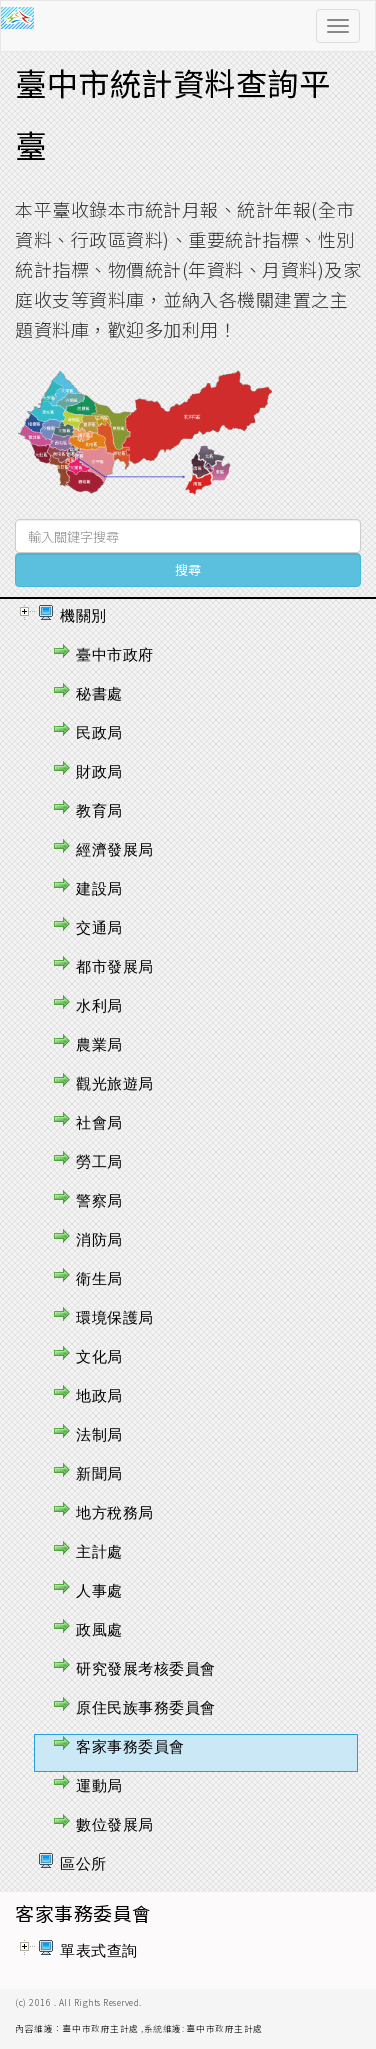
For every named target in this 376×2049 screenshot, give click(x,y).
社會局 (99, 1122)
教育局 (99, 810)
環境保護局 (115, 1317)
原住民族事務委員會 (146, 1707)
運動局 (99, 1785)
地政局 (99, 1395)
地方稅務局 (115, 1512)
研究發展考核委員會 (146, 1668)
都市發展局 (115, 966)
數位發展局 (115, 1824)
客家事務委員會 (130, 1746)
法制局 (99, 1434)
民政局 (99, 732)
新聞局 (99, 1473)
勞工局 (99, 1161)
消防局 (99, 1239)
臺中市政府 (115, 654)
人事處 (99, 1590)
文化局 (99, 1356)
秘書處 (99, 693)
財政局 (99, 771)
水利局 (99, 1005)
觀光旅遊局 (115, 1083)
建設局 (99, 888)
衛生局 (99, 1278)
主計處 (99, 1551)
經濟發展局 (115, 849)
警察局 (99, 1200)
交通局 (99, 927)
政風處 (99, 1629)
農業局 (99, 1044)
